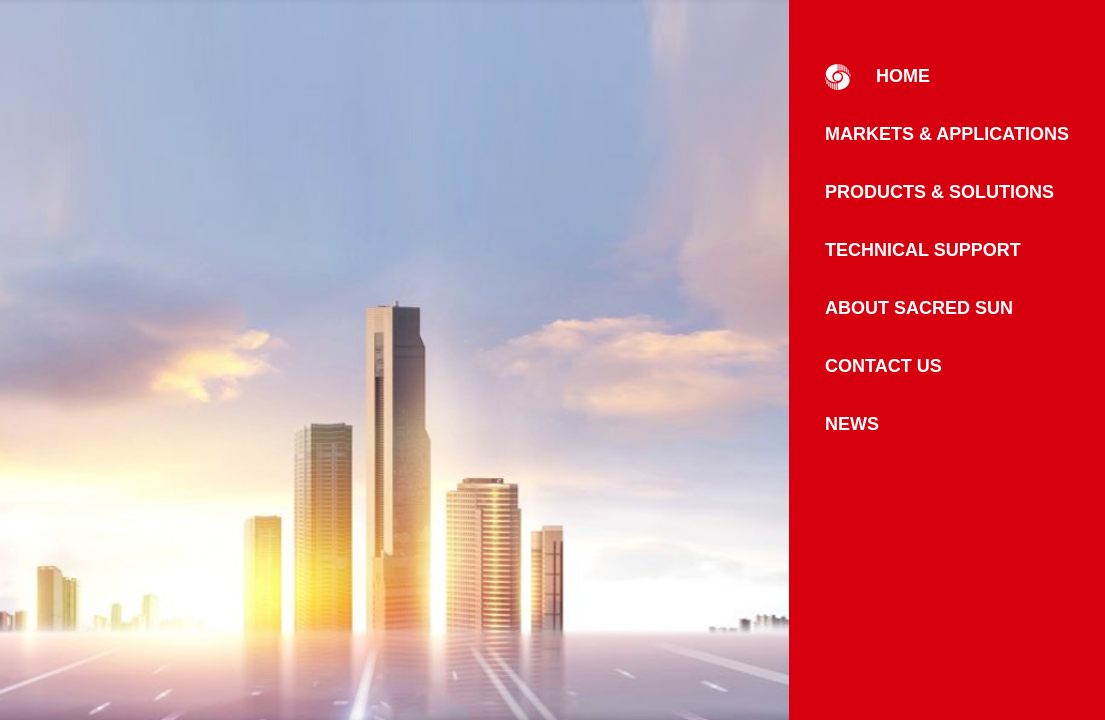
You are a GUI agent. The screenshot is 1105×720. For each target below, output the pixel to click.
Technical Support (923, 250)
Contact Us (883, 366)
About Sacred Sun (919, 308)
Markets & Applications (947, 134)
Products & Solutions (939, 192)
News (852, 424)
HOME (877, 77)
